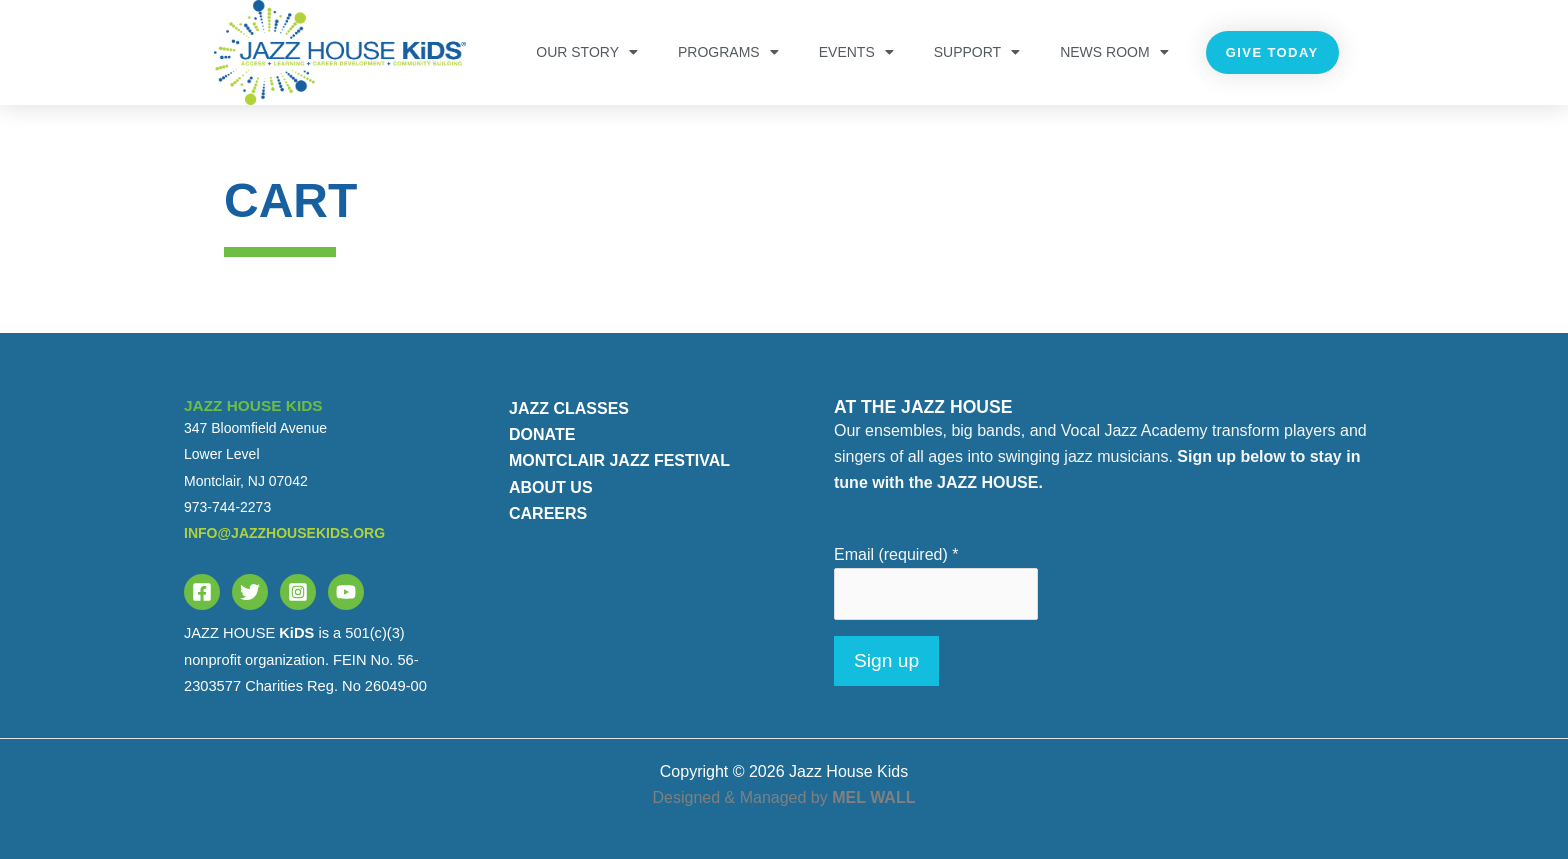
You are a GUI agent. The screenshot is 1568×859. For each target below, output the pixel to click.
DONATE (542, 434)
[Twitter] (250, 592)
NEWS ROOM (1114, 52)
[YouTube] (346, 592)
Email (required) (896, 554)
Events (856, 52)
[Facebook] (202, 592)
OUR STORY (587, 52)
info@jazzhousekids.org (284, 533)
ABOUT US (551, 487)
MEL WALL (873, 797)
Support (977, 52)
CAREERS (548, 513)
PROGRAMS (728, 52)
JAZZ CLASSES (569, 408)
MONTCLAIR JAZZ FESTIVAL (619, 460)
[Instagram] (298, 592)
